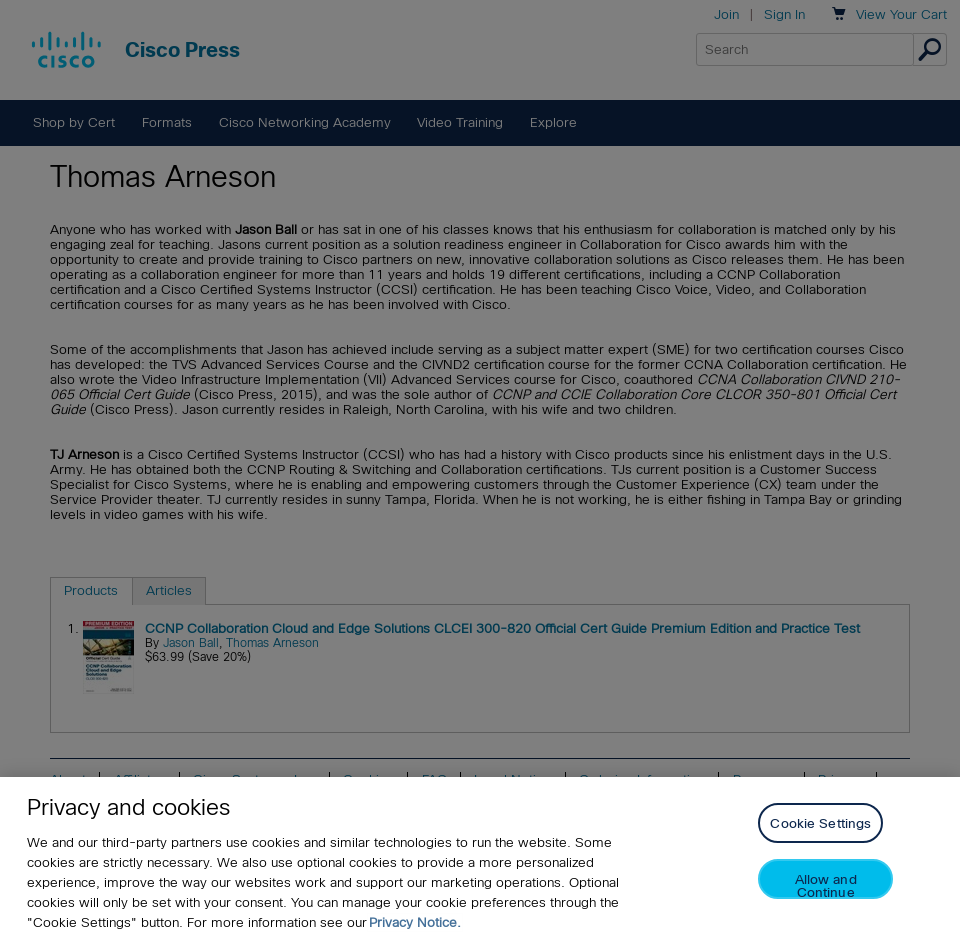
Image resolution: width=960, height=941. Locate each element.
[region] (480, 859)
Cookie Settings (820, 823)
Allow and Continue (826, 885)
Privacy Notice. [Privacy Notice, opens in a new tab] (415, 922)
